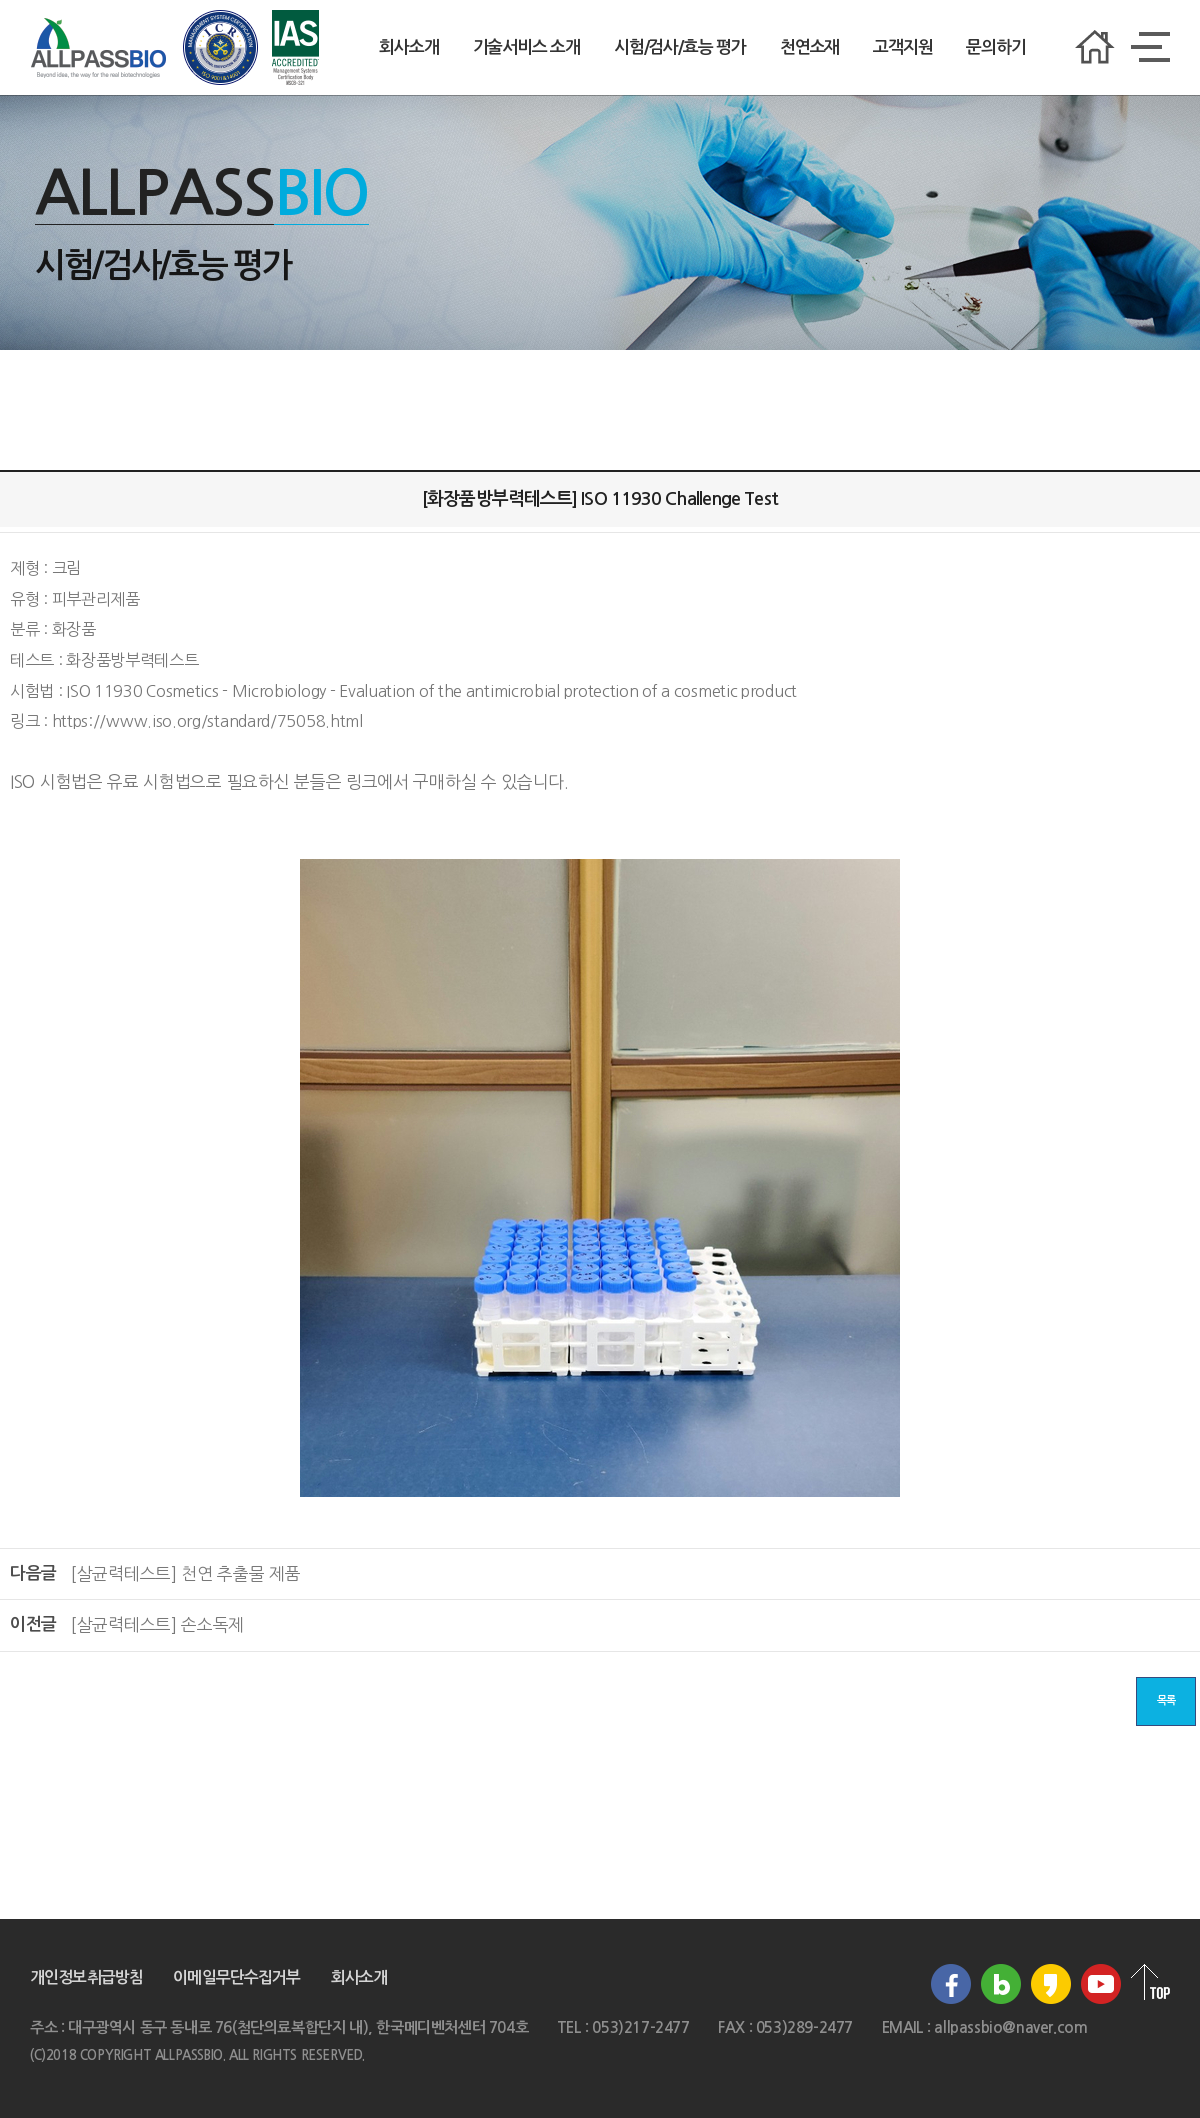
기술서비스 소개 (526, 47)
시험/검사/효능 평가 (680, 47)
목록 (1166, 1700)
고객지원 (902, 47)
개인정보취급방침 (86, 1977)
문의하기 (995, 47)
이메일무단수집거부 (236, 1977)
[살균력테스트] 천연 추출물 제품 (185, 1573)
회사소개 (408, 47)
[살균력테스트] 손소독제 (157, 1624)
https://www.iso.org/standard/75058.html (207, 721)
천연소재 (809, 47)
